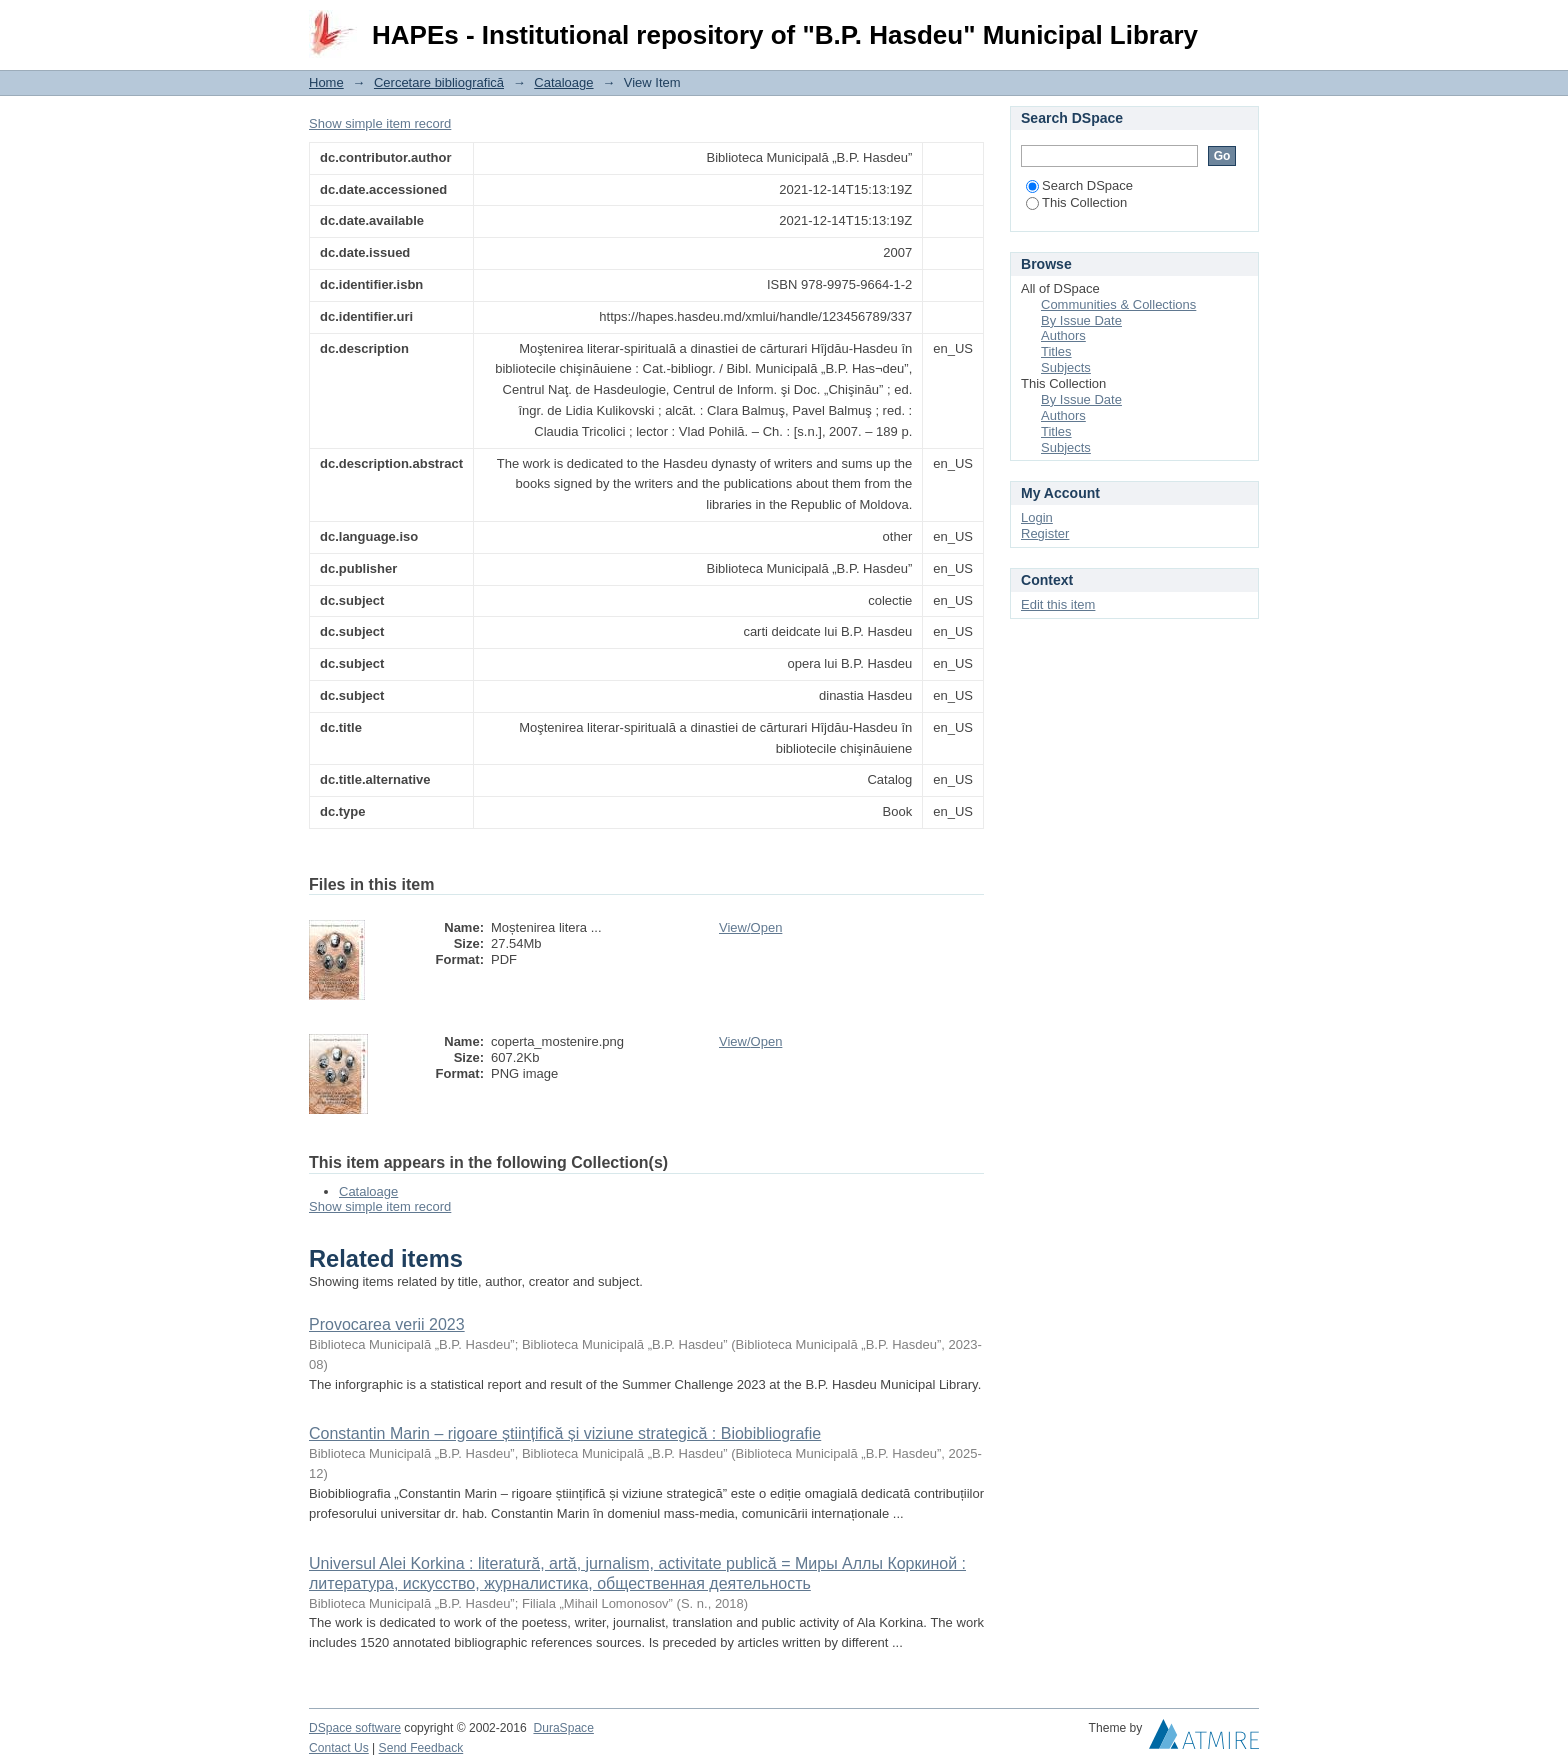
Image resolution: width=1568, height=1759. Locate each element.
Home (326, 82)
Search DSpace (1079, 185)
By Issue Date (1081, 320)
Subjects (1066, 367)
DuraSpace (563, 1728)
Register (1045, 533)
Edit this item (1058, 604)
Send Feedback (421, 1748)
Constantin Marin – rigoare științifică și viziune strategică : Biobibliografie (565, 1433)
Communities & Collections (1118, 304)
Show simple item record (380, 123)
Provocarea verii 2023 (387, 1324)
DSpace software (355, 1728)
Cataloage (563, 82)
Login (1243, 24)
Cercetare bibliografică (439, 82)
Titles (1056, 351)
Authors (1063, 335)
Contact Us (339, 1748)
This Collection (1076, 202)
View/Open (750, 927)
